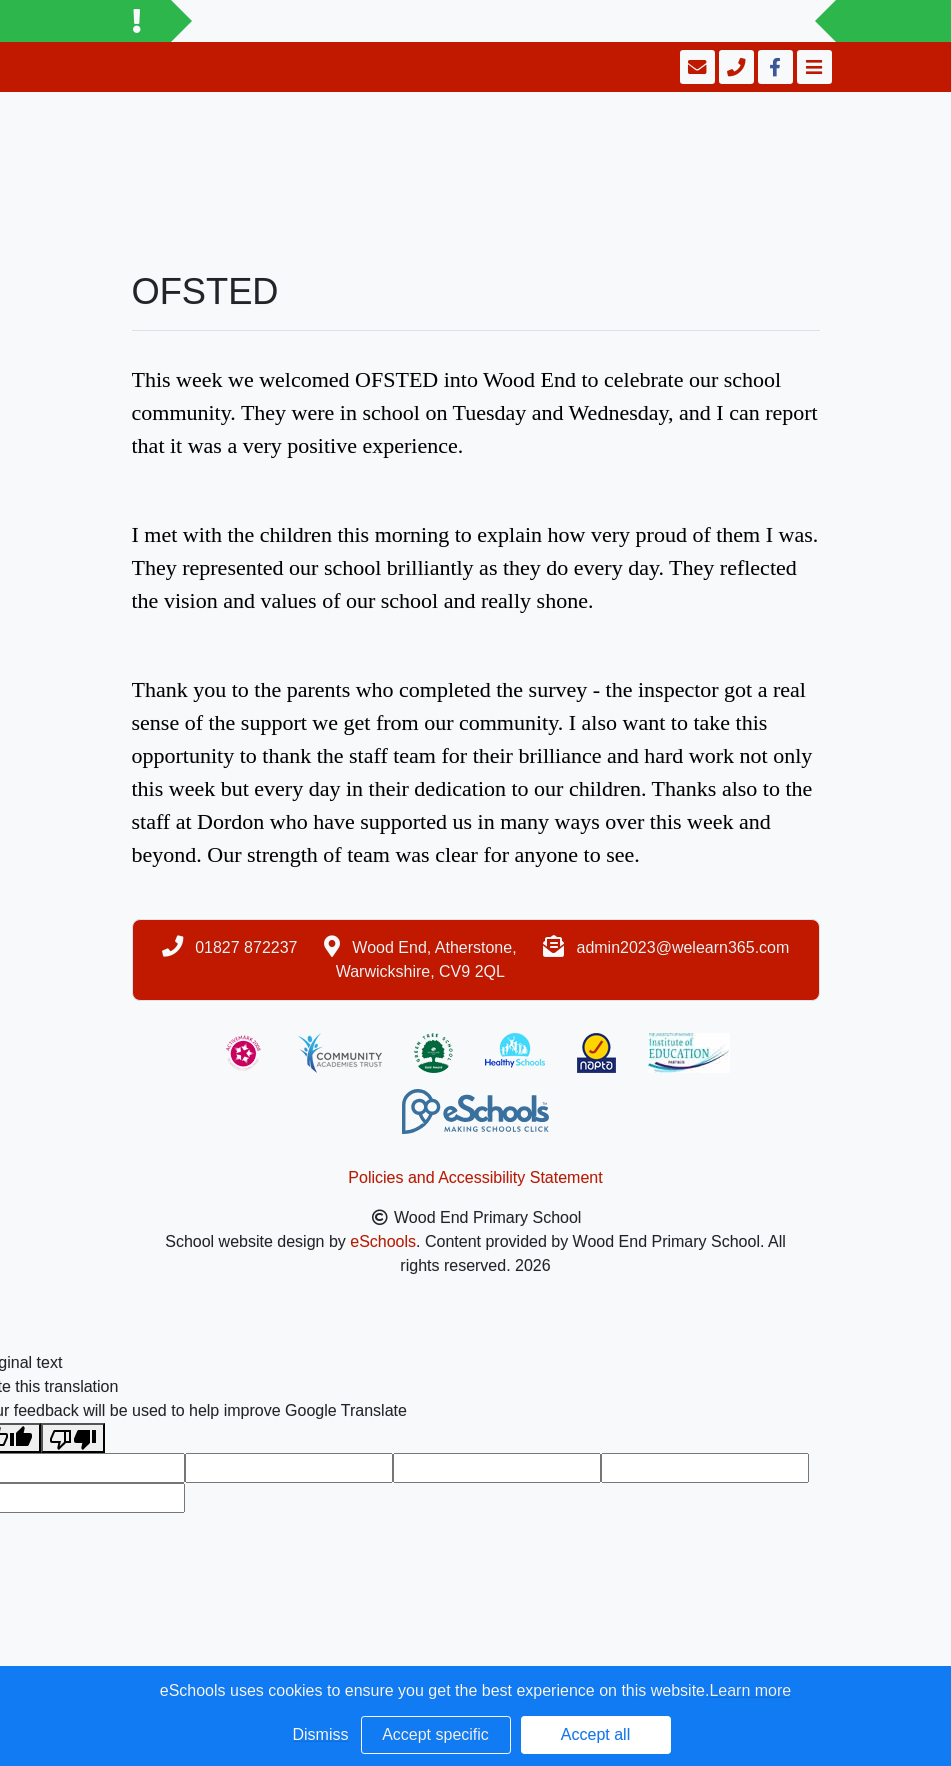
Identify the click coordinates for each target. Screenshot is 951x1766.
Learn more (750, 1690)
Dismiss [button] (321, 1734)
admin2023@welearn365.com (682, 947)
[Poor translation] (73, 1438)
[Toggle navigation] (812, 67)
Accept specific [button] (435, 1734)
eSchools (383, 1241)
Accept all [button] (595, 1734)
